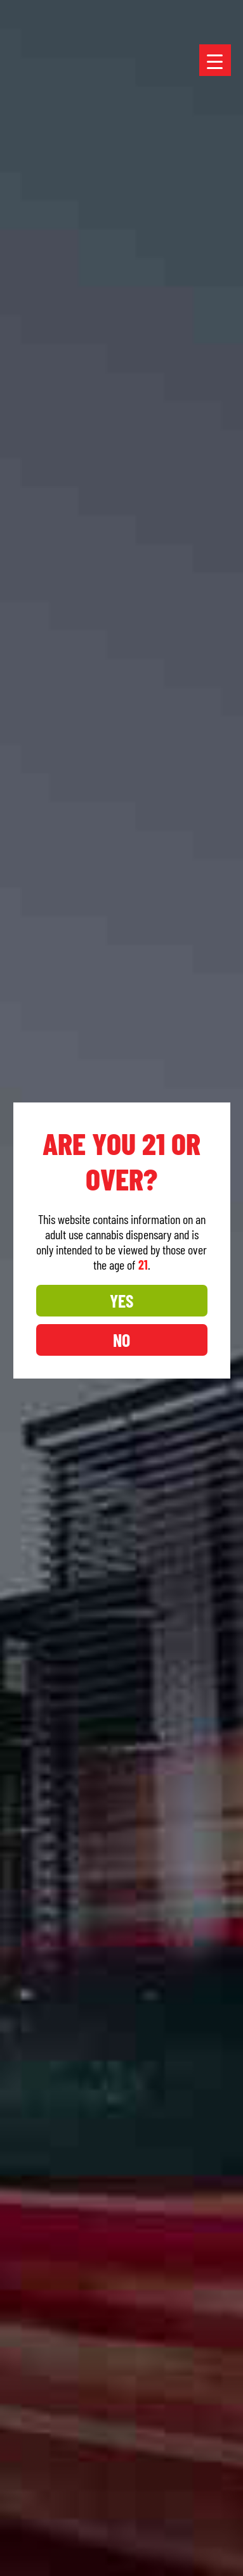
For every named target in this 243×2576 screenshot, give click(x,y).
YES (120, 1300)
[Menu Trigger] (215, 60)
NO (120, 1340)
